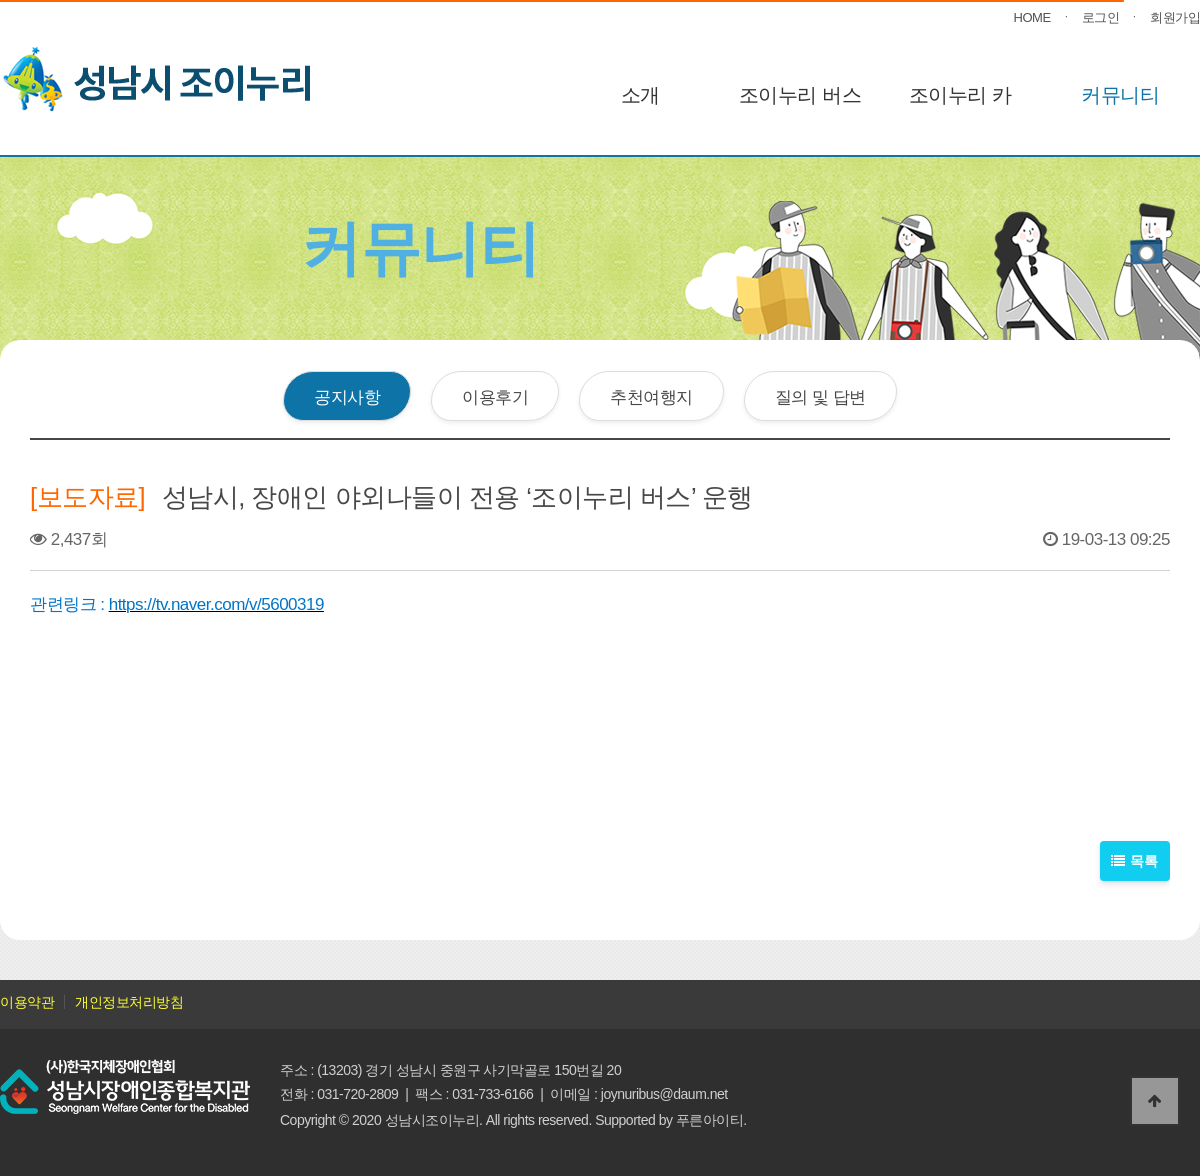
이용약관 (27, 1002)
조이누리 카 (960, 95)
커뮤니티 (1120, 95)
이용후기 (495, 397)
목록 (1135, 860)
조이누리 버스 (800, 95)
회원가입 (1175, 17)
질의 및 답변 (820, 397)
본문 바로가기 (0, 0)
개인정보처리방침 (129, 1002)
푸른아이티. (711, 1120)
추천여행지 (651, 397)
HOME (1032, 17)
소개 (640, 95)
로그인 (1101, 17)
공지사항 (347, 397)
